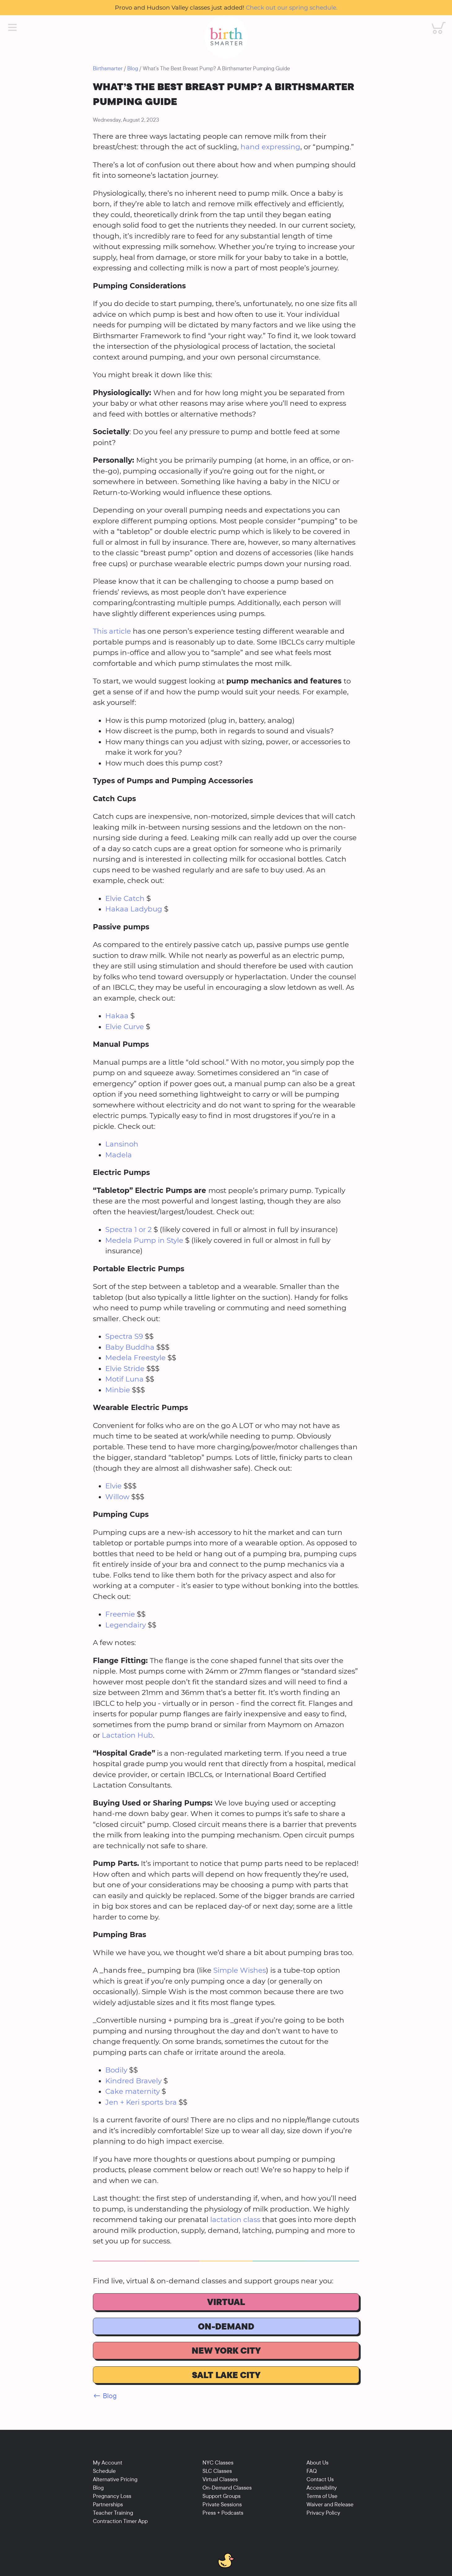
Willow (117, 1496)
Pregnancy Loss (112, 2496)
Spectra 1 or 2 (128, 1229)
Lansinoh (121, 1144)
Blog (132, 68)
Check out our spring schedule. (291, 7)
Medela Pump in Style (144, 1240)
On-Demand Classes (227, 2487)
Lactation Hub (127, 1735)
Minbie (118, 1390)
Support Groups (221, 2496)
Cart (434, 22)
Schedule (104, 2470)
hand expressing (270, 146)
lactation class (234, 2219)
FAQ (311, 2470)
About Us (317, 2462)
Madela (118, 1154)
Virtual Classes (220, 2479)
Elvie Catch (125, 898)
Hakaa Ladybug (133, 909)
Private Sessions (222, 2504)
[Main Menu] (12, 27)
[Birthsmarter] (226, 37)
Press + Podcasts (222, 2512)
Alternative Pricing (115, 2479)
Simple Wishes (239, 1970)
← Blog (105, 2395)
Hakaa (116, 1015)
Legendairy (125, 1625)
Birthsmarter (108, 68)
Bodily (116, 2070)
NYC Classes (217, 2462)
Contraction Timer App (120, 2521)
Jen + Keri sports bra (141, 2102)
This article (112, 631)
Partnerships (108, 2504)
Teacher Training (113, 2512)
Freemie (120, 1614)
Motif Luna (124, 1379)
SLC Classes (217, 2470)
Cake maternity (132, 2091)
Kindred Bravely (133, 2080)
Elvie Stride (125, 1368)
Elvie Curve (124, 1026)
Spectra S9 (124, 1336)
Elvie (113, 1486)
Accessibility (321, 2487)
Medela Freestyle (135, 1357)
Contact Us (320, 2479)
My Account (107, 2462)
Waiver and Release (330, 2504)
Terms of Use (321, 2496)
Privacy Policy (323, 2512)
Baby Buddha (129, 1347)
